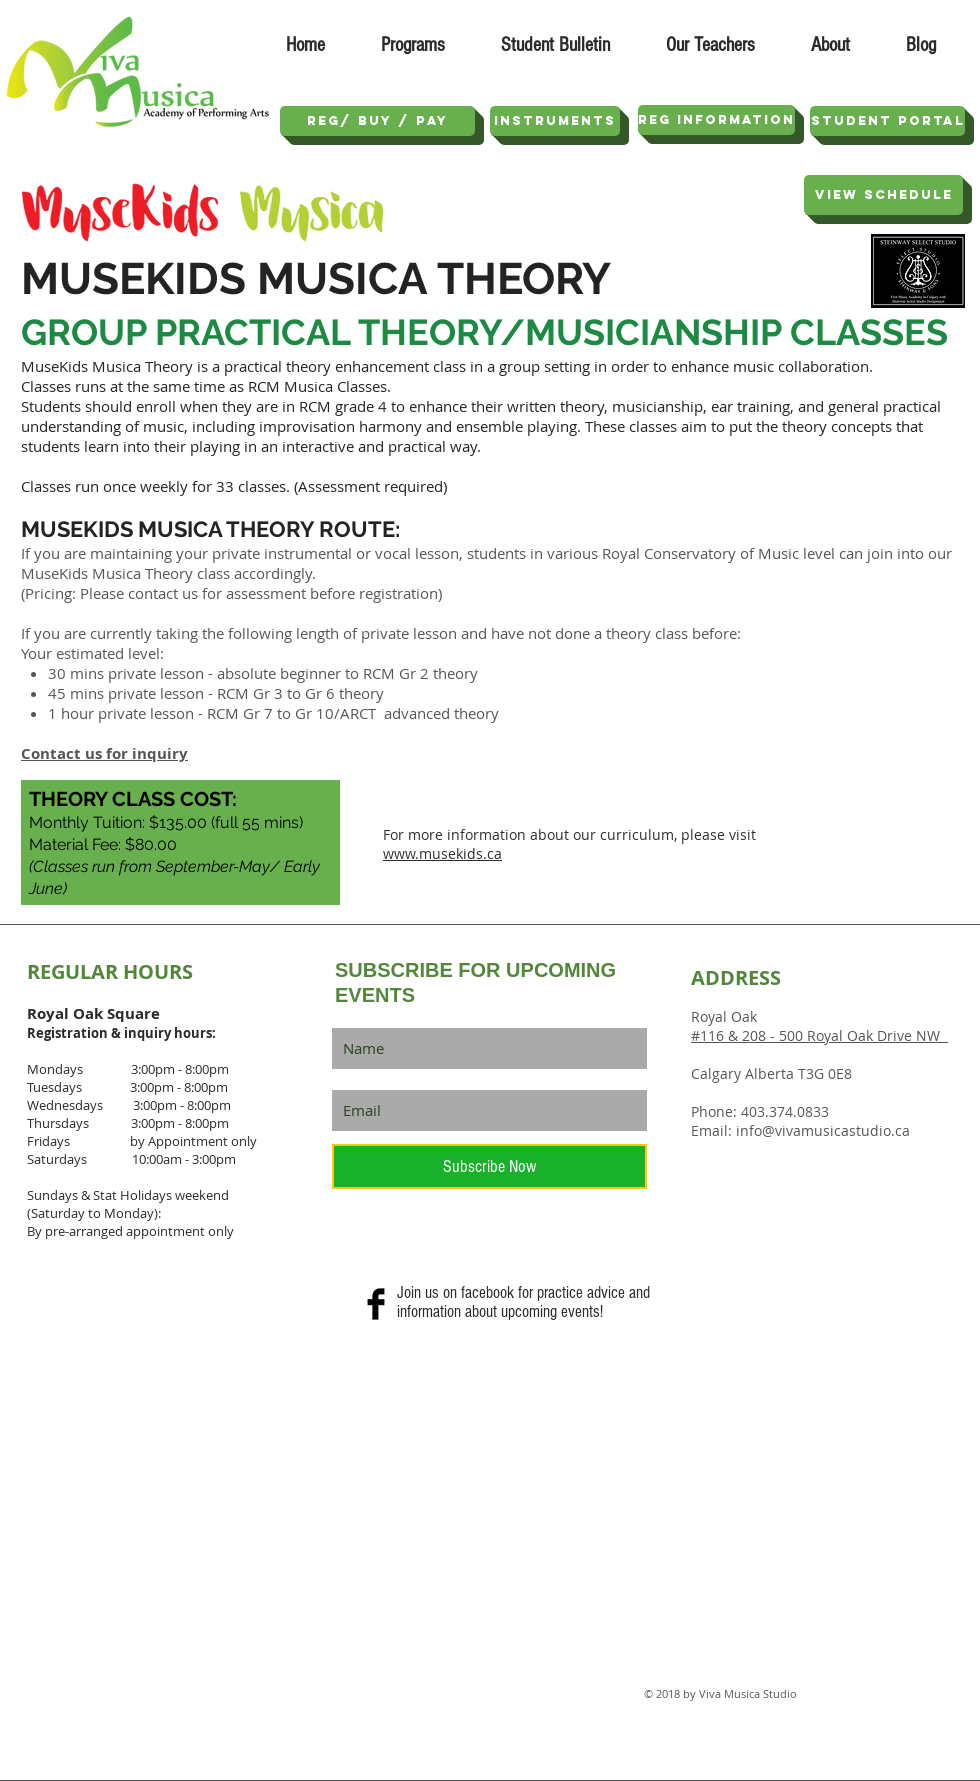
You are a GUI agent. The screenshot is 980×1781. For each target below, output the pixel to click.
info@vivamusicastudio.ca (823, 1130)
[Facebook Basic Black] (376, 1304)
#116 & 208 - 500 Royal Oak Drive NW (819, 1035)
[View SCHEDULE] (883, 195)
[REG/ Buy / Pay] (377, 121)
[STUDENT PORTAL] (887, 121)
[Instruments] (555, 121)
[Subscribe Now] (489, 1166)
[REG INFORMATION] (716, 120)
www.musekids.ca (442, 853)
